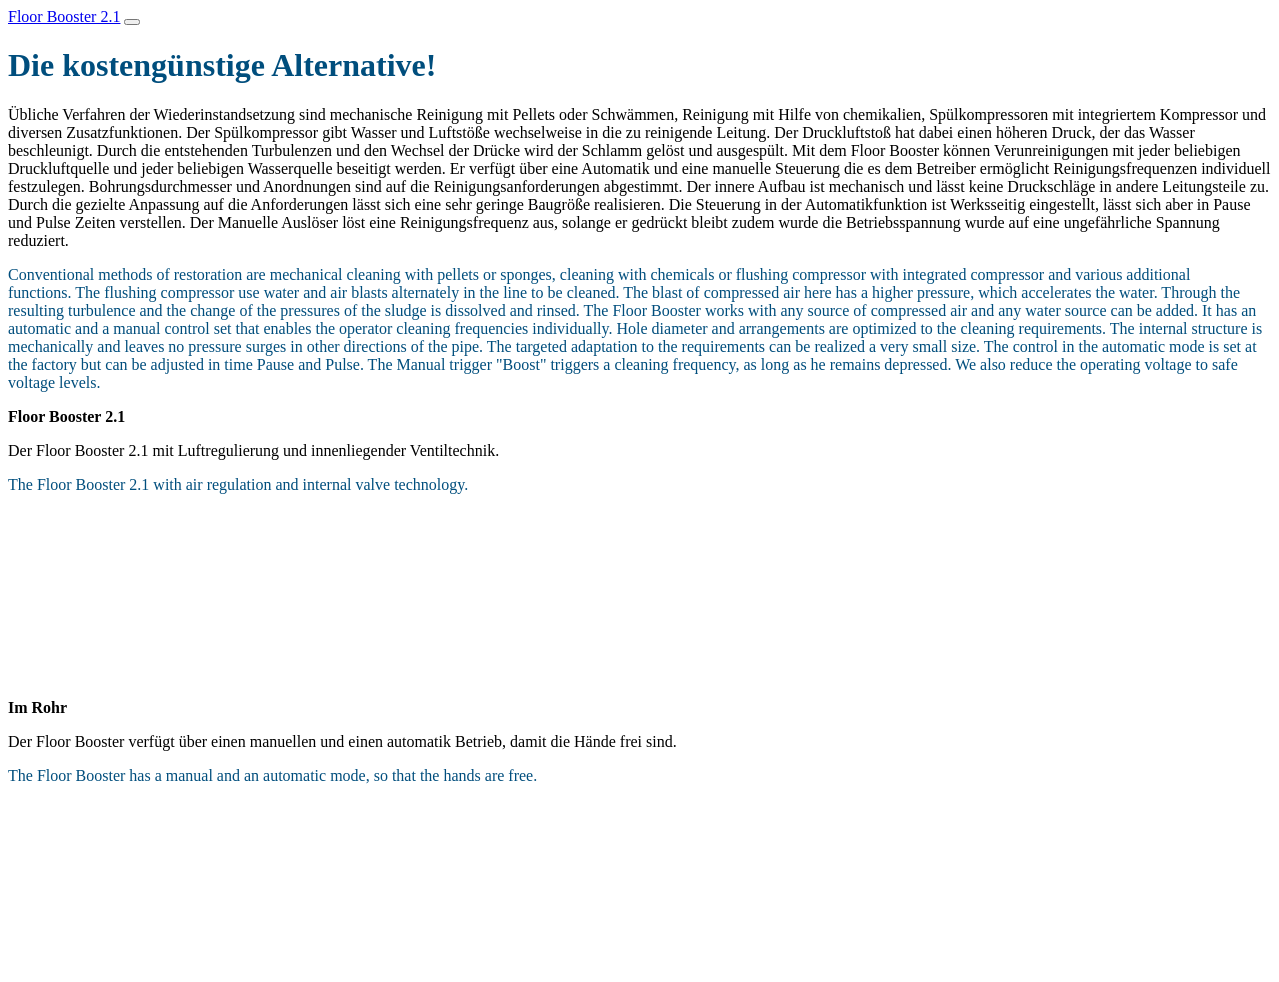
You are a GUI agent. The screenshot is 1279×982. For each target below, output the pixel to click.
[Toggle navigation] (132, 22)
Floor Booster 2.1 (64, 16)
